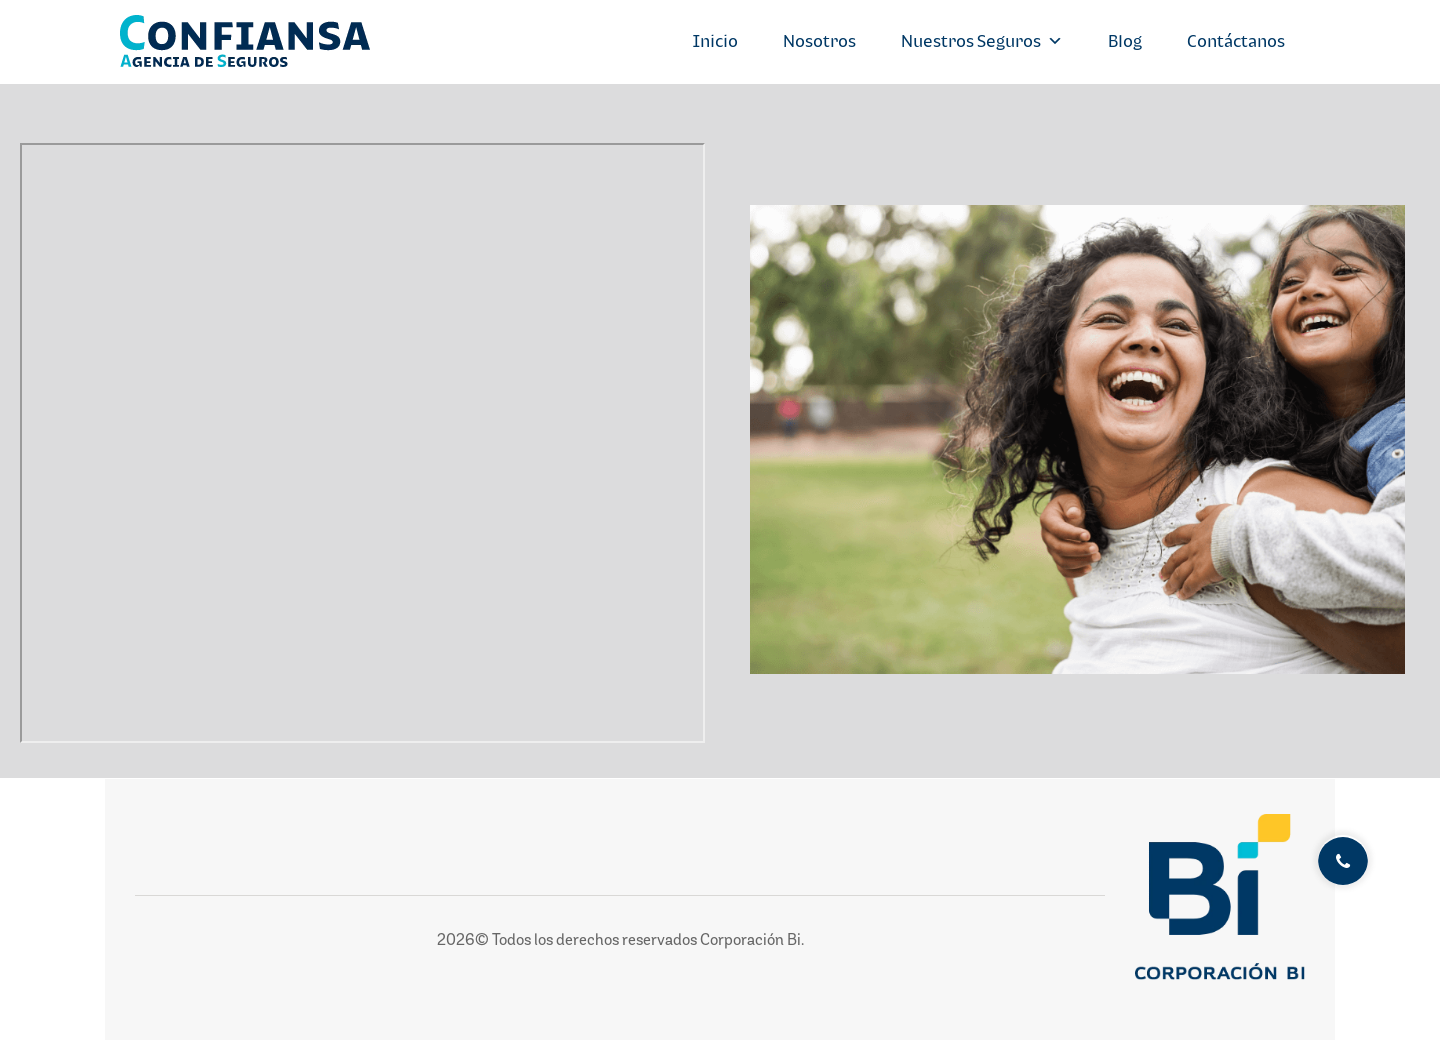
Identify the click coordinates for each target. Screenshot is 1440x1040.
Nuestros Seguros (982, 41)
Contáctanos (1236, 41)
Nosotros (819, 41)
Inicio (715, 41)
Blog (1125, 41)
